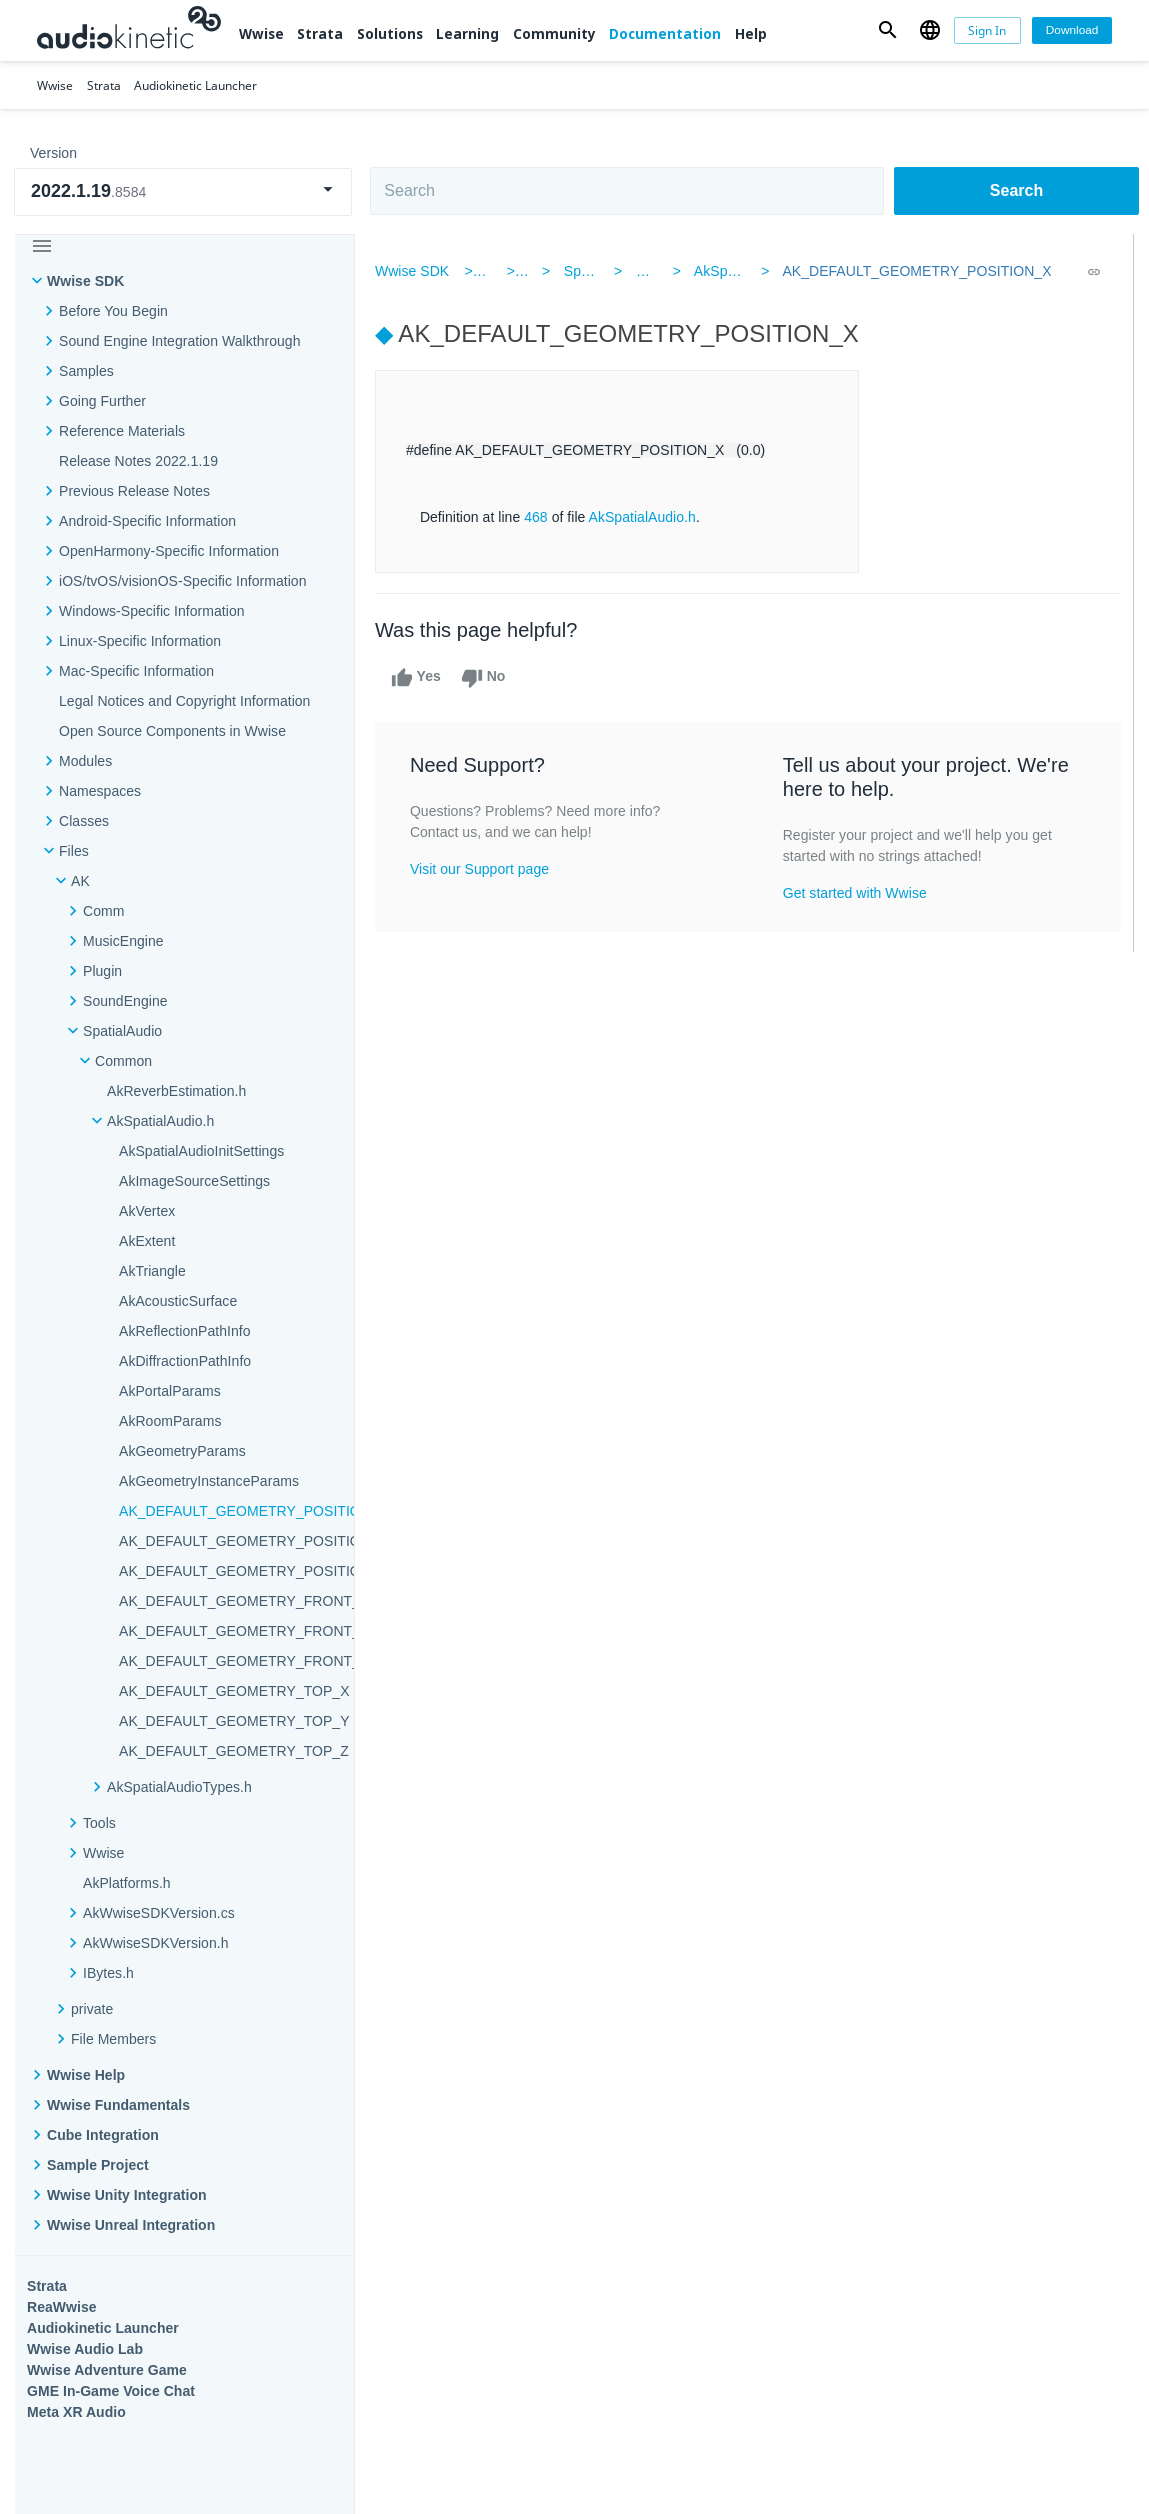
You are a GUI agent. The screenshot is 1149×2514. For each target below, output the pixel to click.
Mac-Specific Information (136, 671)
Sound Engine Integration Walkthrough (180, 341)
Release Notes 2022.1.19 (138, 461)
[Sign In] (987, 30)
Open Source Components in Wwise (172, 731)
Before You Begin (113, 311)
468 (540, 517)
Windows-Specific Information (152, 611)
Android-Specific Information (147, 521)
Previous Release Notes (134, 491)
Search (1016, 190)
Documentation (665, 34)
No (487, 678)
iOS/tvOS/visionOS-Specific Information (182, 581)
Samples (86, 371)
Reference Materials (122, 431)
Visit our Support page (483, 869)
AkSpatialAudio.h (746, 271)
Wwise (261, 34)
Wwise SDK (85, 281)
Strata (320, 34)
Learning (467, 34)
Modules (85, 761)
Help (751, 34)
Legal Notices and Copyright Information (184, 701)
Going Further (102, 401)
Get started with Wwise (856, 893)
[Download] (1072, 30)
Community (554, 34)
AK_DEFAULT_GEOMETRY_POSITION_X (914, 271)
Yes (420, 678)
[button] (888, 30)
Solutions (390, 34)
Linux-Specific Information (140, 641)
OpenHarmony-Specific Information (169, 551)
